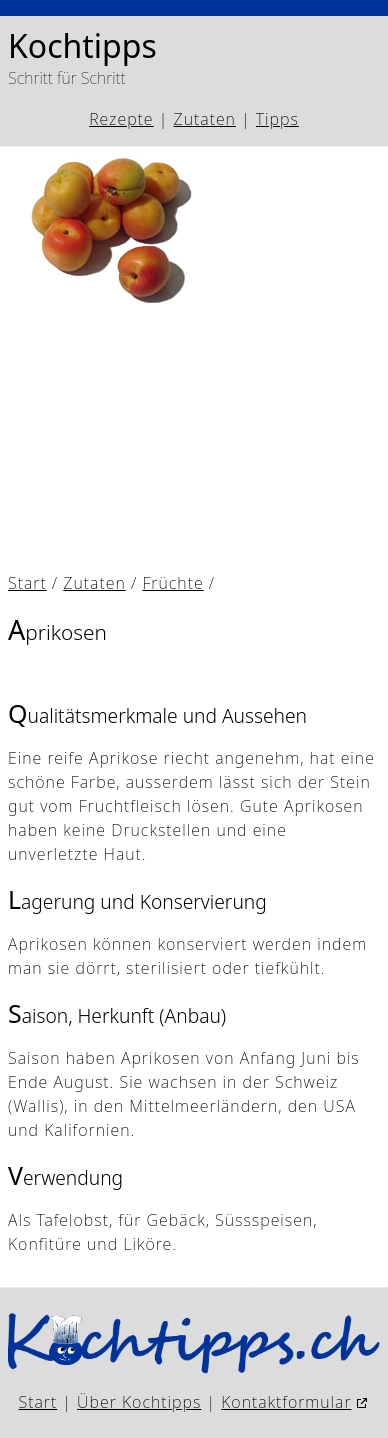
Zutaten (205, 119)
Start (27, 583)
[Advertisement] (194, 438)
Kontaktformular (286, 1402)
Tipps (277, 119)
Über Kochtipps (139, 1402)
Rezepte (121, 119)
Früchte (172, 583)
